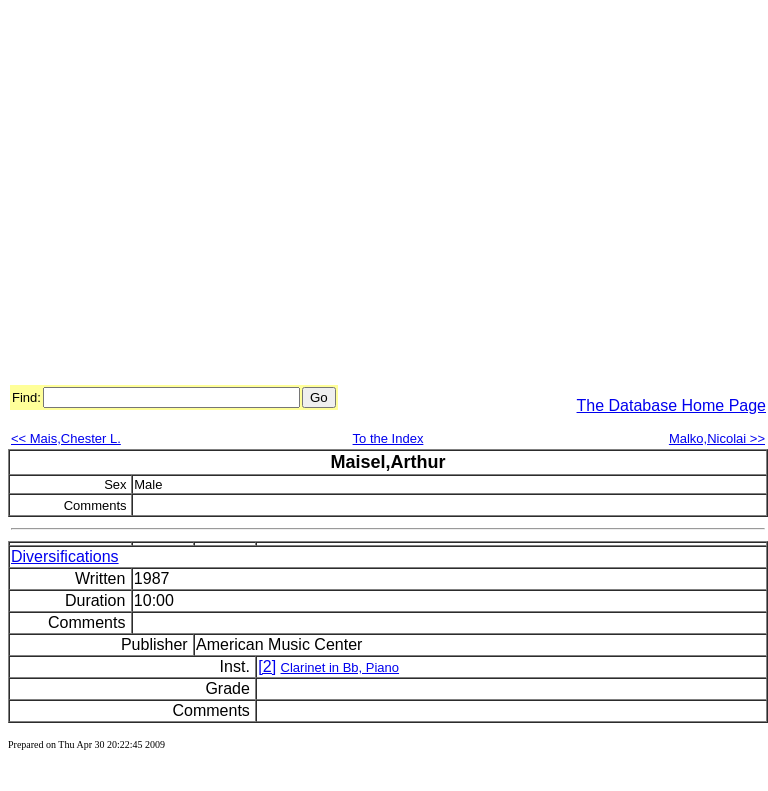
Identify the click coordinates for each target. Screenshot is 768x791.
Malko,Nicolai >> (717, 438)
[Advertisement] (187, 195)
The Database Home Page (671, 405)
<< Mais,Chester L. (66, 438)
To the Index (388, 438)
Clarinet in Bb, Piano (340, 667)
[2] (267, 666)
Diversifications (65, 556)
